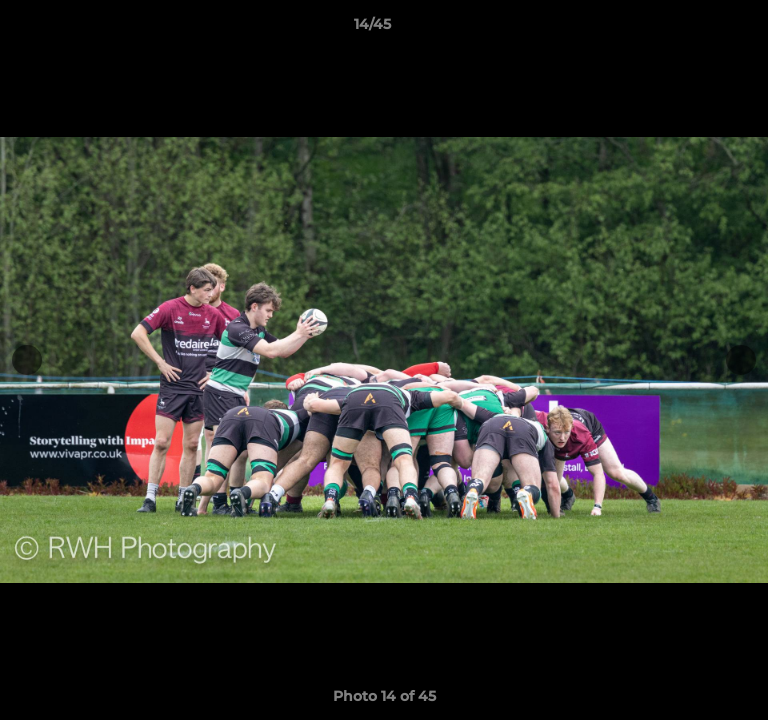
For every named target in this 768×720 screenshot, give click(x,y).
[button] (696, 29)
